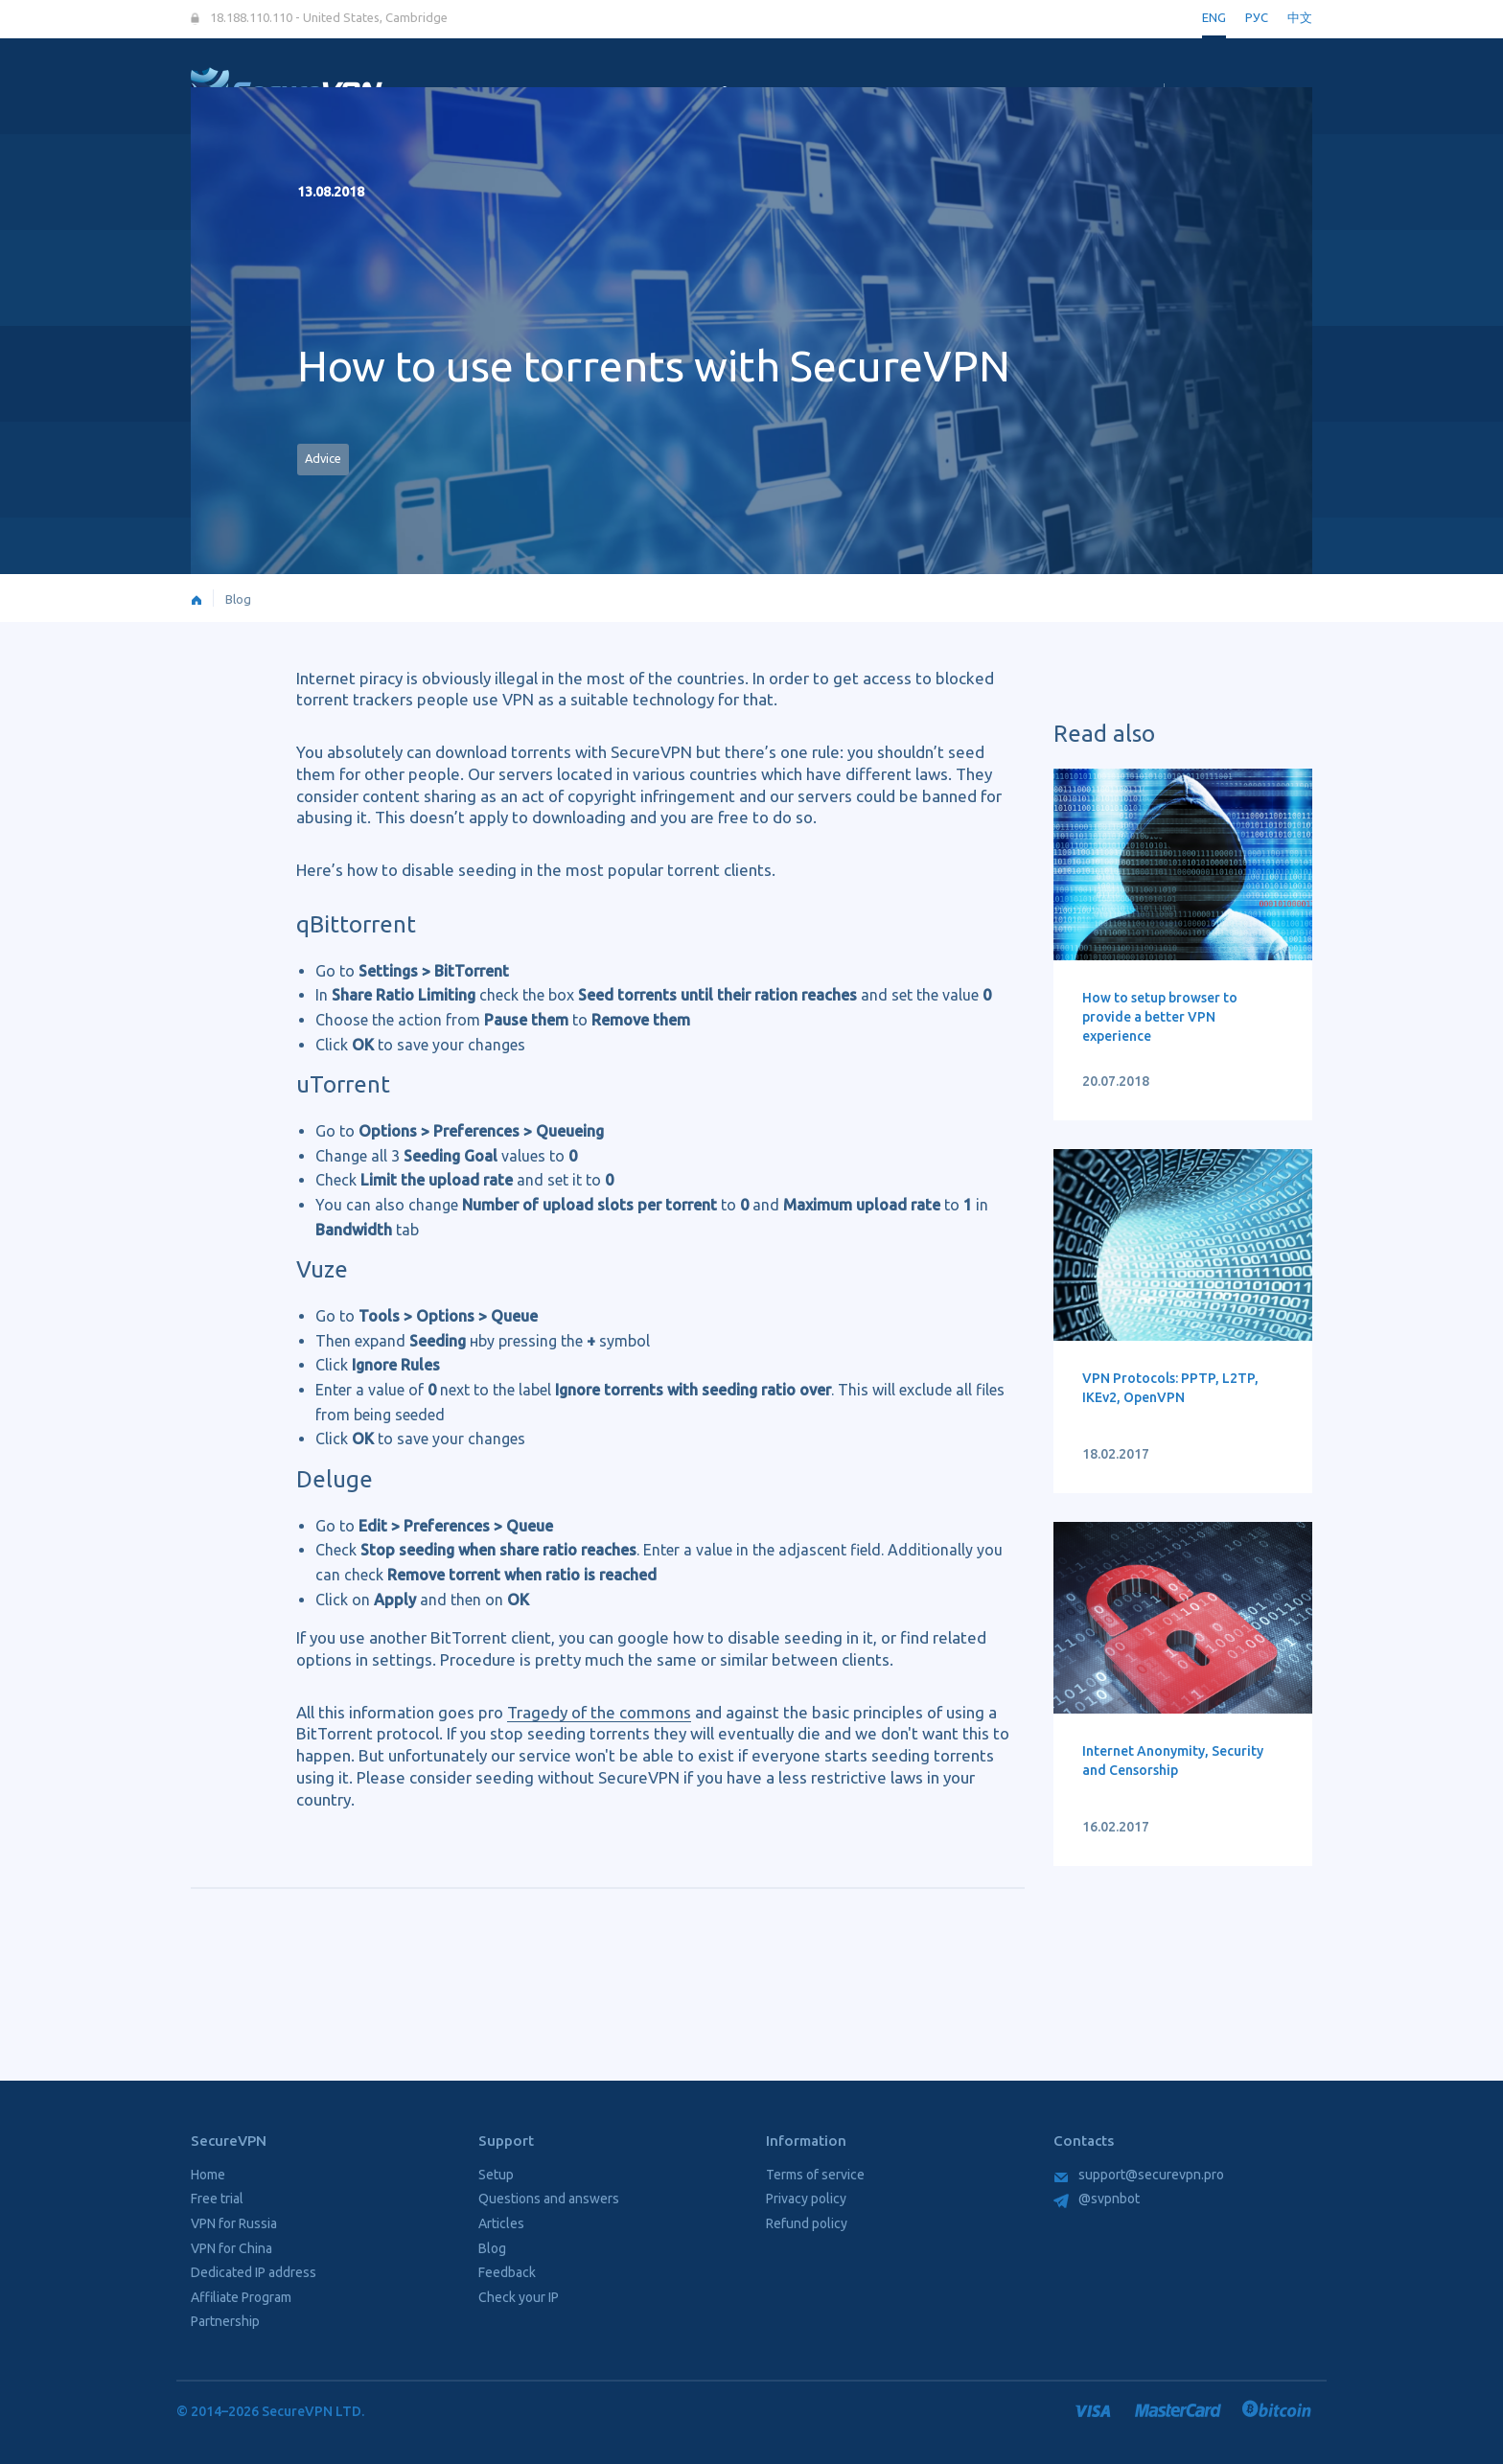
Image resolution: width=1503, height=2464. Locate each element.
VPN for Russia (234, 2223)
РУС (1256, 17)
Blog (238, 599)
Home (208, 2174)
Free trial (217, 2198)
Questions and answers (548, 2198)
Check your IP (518, 2297)
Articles (501, 2223)
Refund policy (806, 2223)
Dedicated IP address (253, 2272)
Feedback (507, 2272)
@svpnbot (1096, 2198)
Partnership (225, 2321)
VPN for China (231, 2248)
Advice (323, 458)
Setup (496, 2174)
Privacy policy (806, 2198)
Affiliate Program (241, 2297)
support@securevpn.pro (1138, 2174)
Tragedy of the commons (599, 1712)
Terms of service (815, 2174)
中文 (1299, 17)
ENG (1214, 17)
